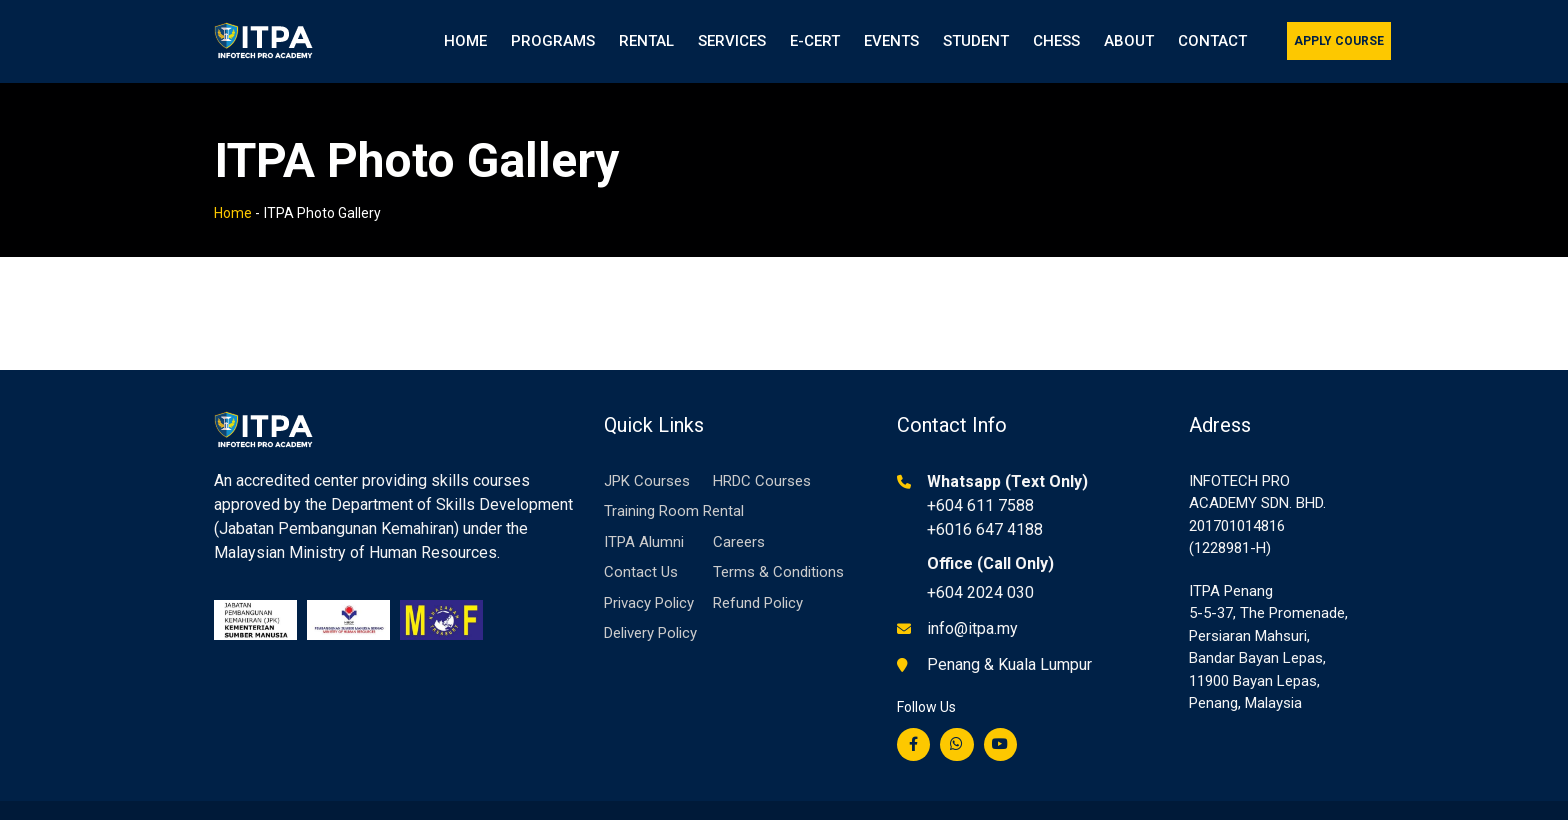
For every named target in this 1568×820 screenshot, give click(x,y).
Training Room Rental (674, 486)
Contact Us (641, 547)
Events (891, 41)
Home (465, 41)
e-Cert (815, 41)
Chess (1056, 41)
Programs (553, 41)
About (1129, 41)
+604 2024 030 (980, 567)
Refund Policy (758, 578)
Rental (646, 41)
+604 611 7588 (980, 480)
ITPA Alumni (644, 517)
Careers (739, 517)
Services (732, 41)
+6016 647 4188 (985, 504)
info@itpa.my (972, 603)
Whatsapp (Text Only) (1007, 456)
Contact (1212, 41)
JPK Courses (647, 456)
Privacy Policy (649, 578)
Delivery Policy (650, 608)
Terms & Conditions (778, 547)
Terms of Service (1299, 809)
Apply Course (1339, 41)
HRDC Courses (762, 456)
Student (976, 41)
